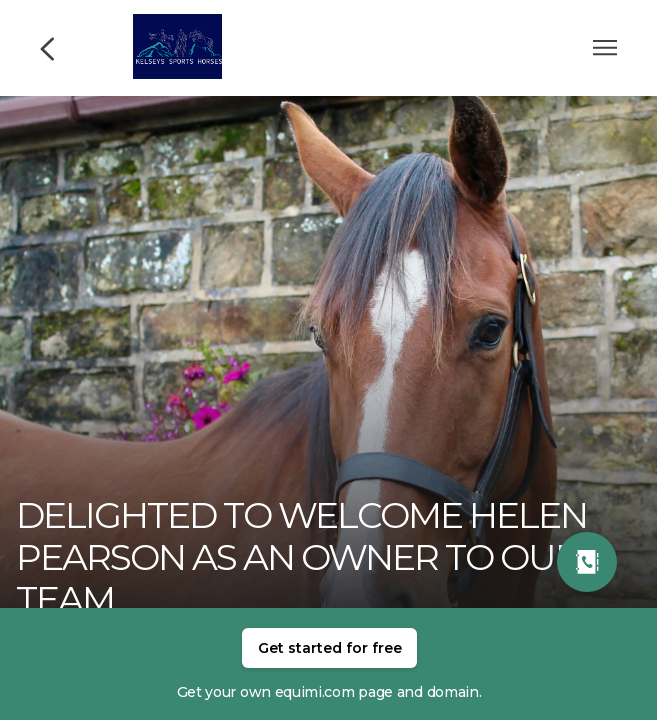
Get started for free (330, 648)
